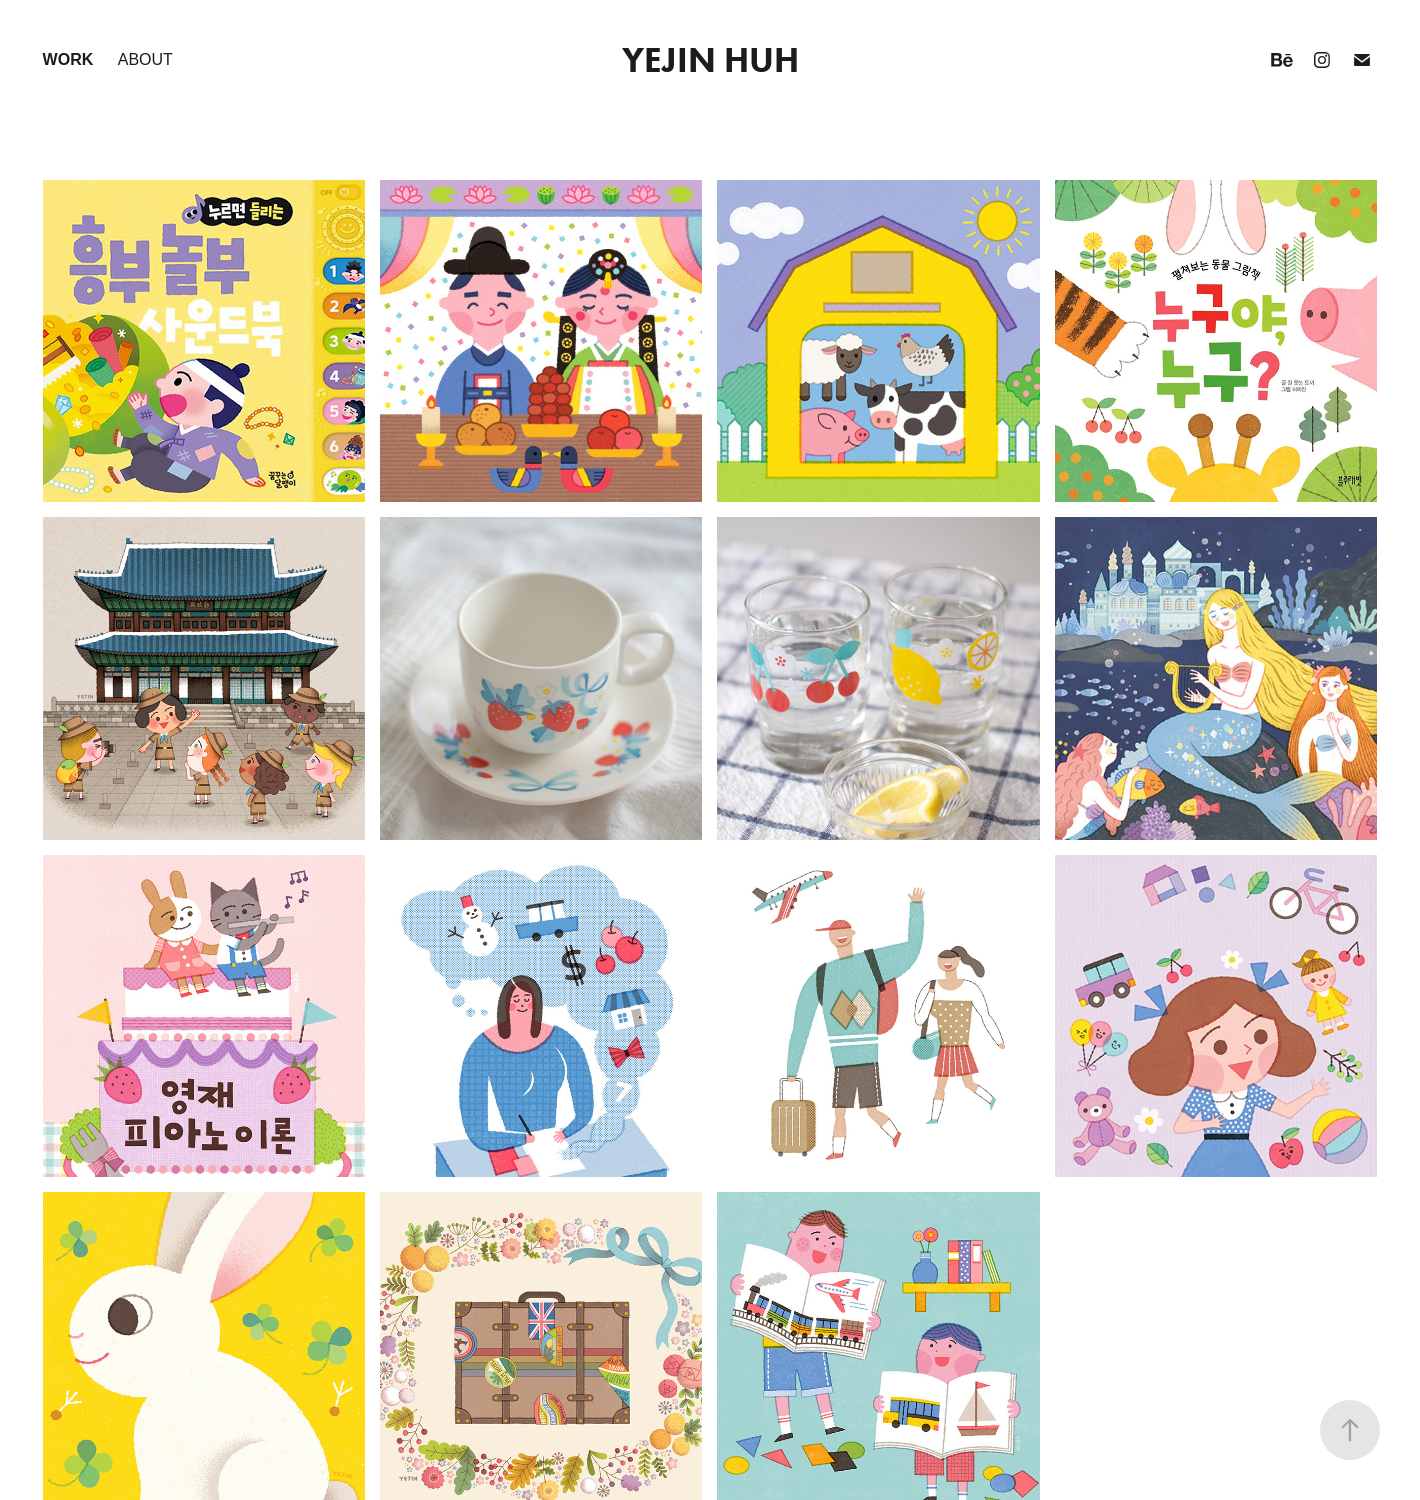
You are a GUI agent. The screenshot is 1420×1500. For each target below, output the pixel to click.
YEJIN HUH (710, 59)
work (68, 59)
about (145, 59)
